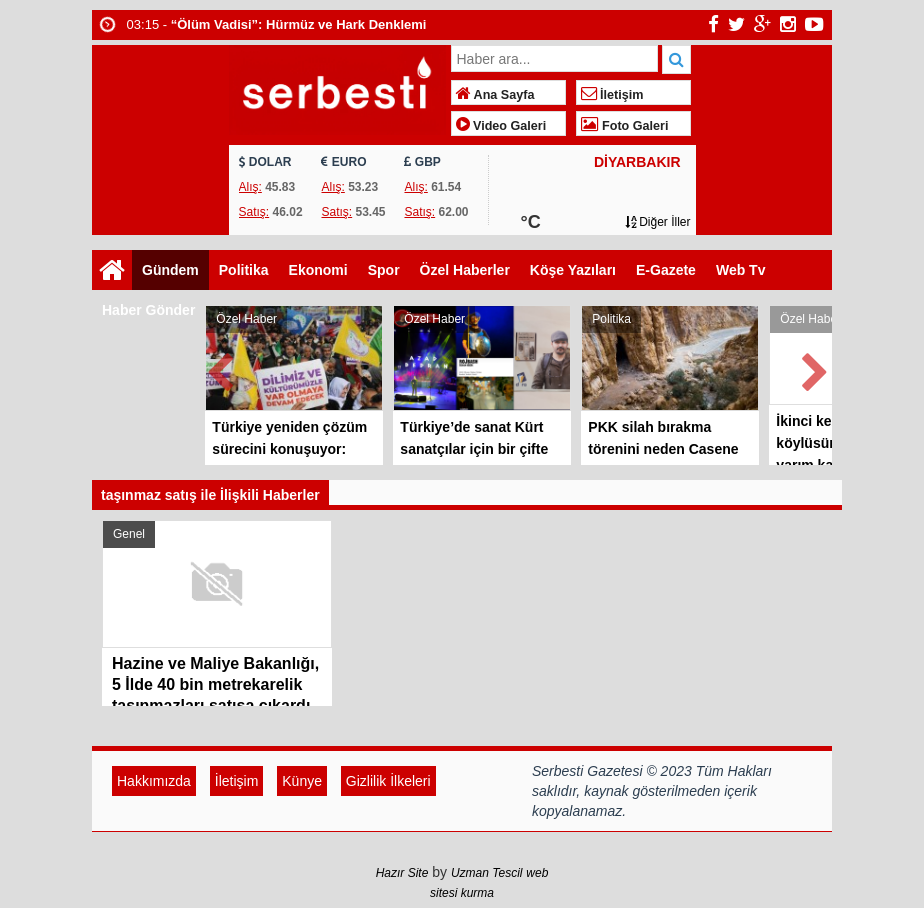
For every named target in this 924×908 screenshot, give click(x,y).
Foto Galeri (625, 126)
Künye (302, 781)
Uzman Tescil (487, 873)
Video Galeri (501, 126)
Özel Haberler (465, 270)
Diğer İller (658, 222)
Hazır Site (402, 873)
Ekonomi (318, 270)
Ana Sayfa (495, 95)
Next (816, 368)
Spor (384, 270)
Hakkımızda (154, 781)
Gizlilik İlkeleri (388, 781)
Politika (244, 270)
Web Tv (741, 270)
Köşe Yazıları (573, 270)
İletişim (612, 95)
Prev (221, 368)
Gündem (170, 270)
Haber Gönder (148, 310)
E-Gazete (666, 270)
